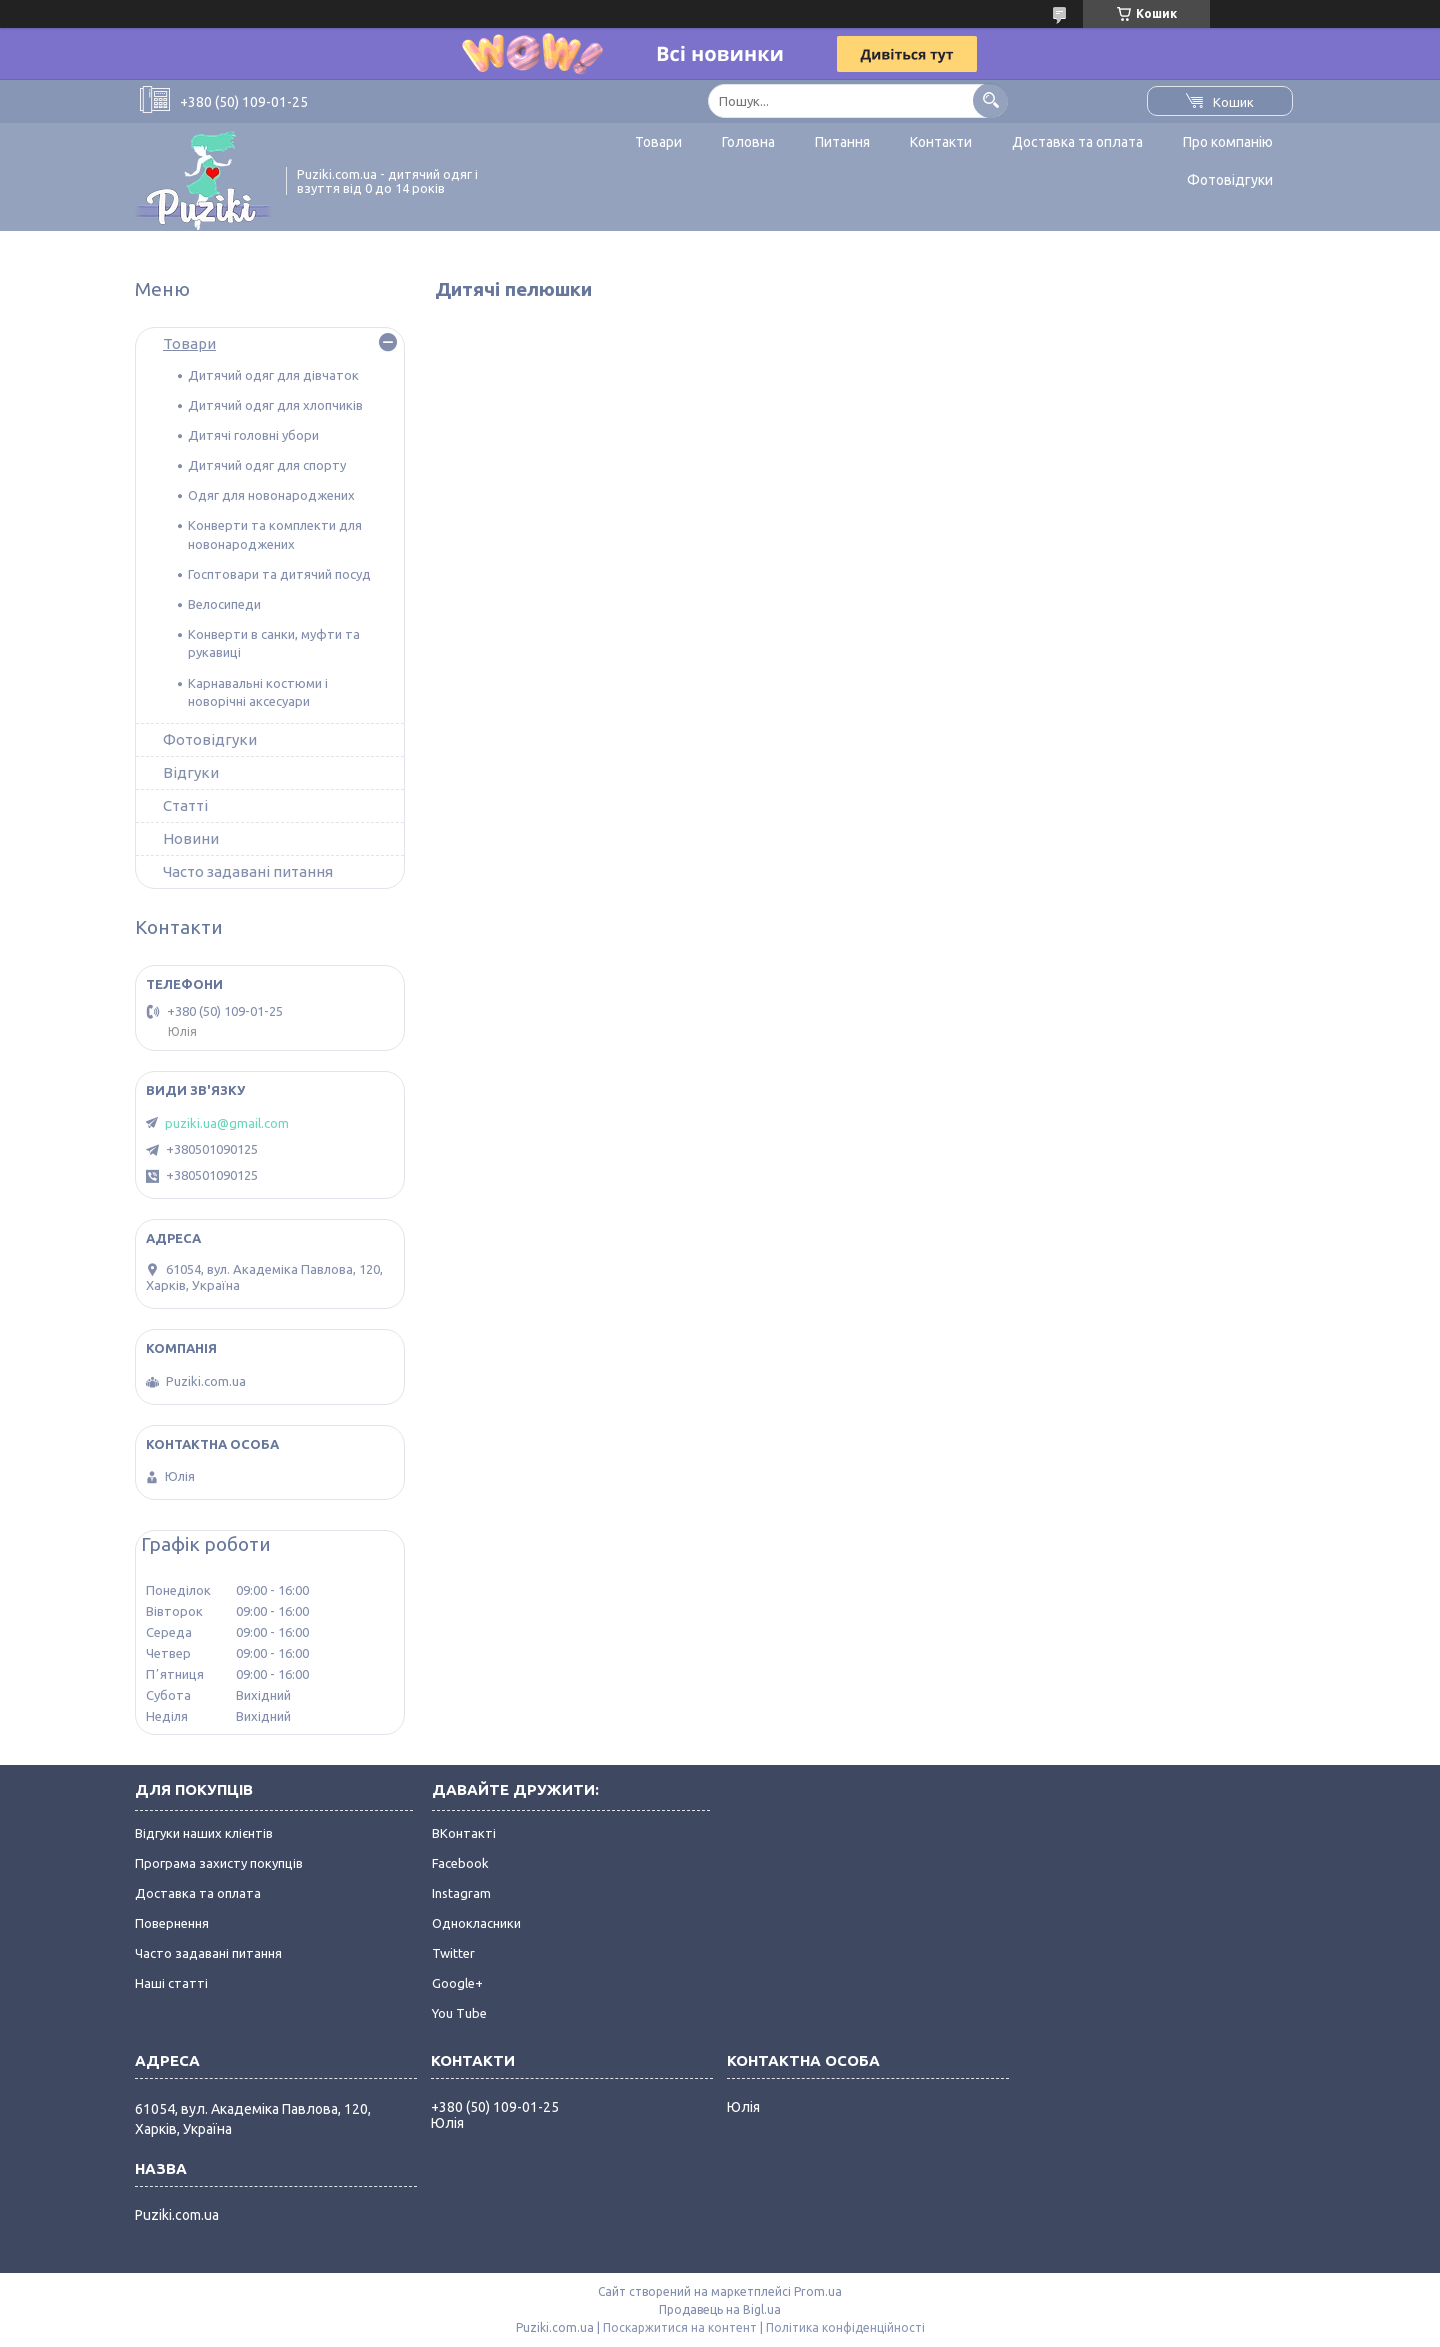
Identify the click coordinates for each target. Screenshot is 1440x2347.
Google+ (457, 1983)
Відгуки (191, 772)
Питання (842, 142)
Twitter (453, 1953)
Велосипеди (224, 604)
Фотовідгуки (1230, 180)
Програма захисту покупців (219, 1863)
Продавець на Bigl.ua (720, 2309)
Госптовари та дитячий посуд (279, 574)
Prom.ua (818, 2291)
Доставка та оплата (1077, 142)
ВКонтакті (464, 1833)
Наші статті (171, 1983)
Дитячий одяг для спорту (267, 465)
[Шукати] (990, 100)
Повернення (172, 1923)
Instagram (461, 1893)
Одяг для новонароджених (271, 495)
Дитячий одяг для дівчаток (273, 375)
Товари (658, 142)
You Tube (459, 2013)
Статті (185, 805)
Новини (191, 838)
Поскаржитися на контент (680, 2327)
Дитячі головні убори (253, 435)
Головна (748, 142)
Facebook (460, 1863)
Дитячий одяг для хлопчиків (275, 405)
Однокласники (476, 1923)
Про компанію (1228, 142)
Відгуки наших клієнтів (204, 1833)
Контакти (941, 142)
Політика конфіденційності (845, 2327)
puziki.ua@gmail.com (227, 1123)
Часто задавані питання (248, 871)
